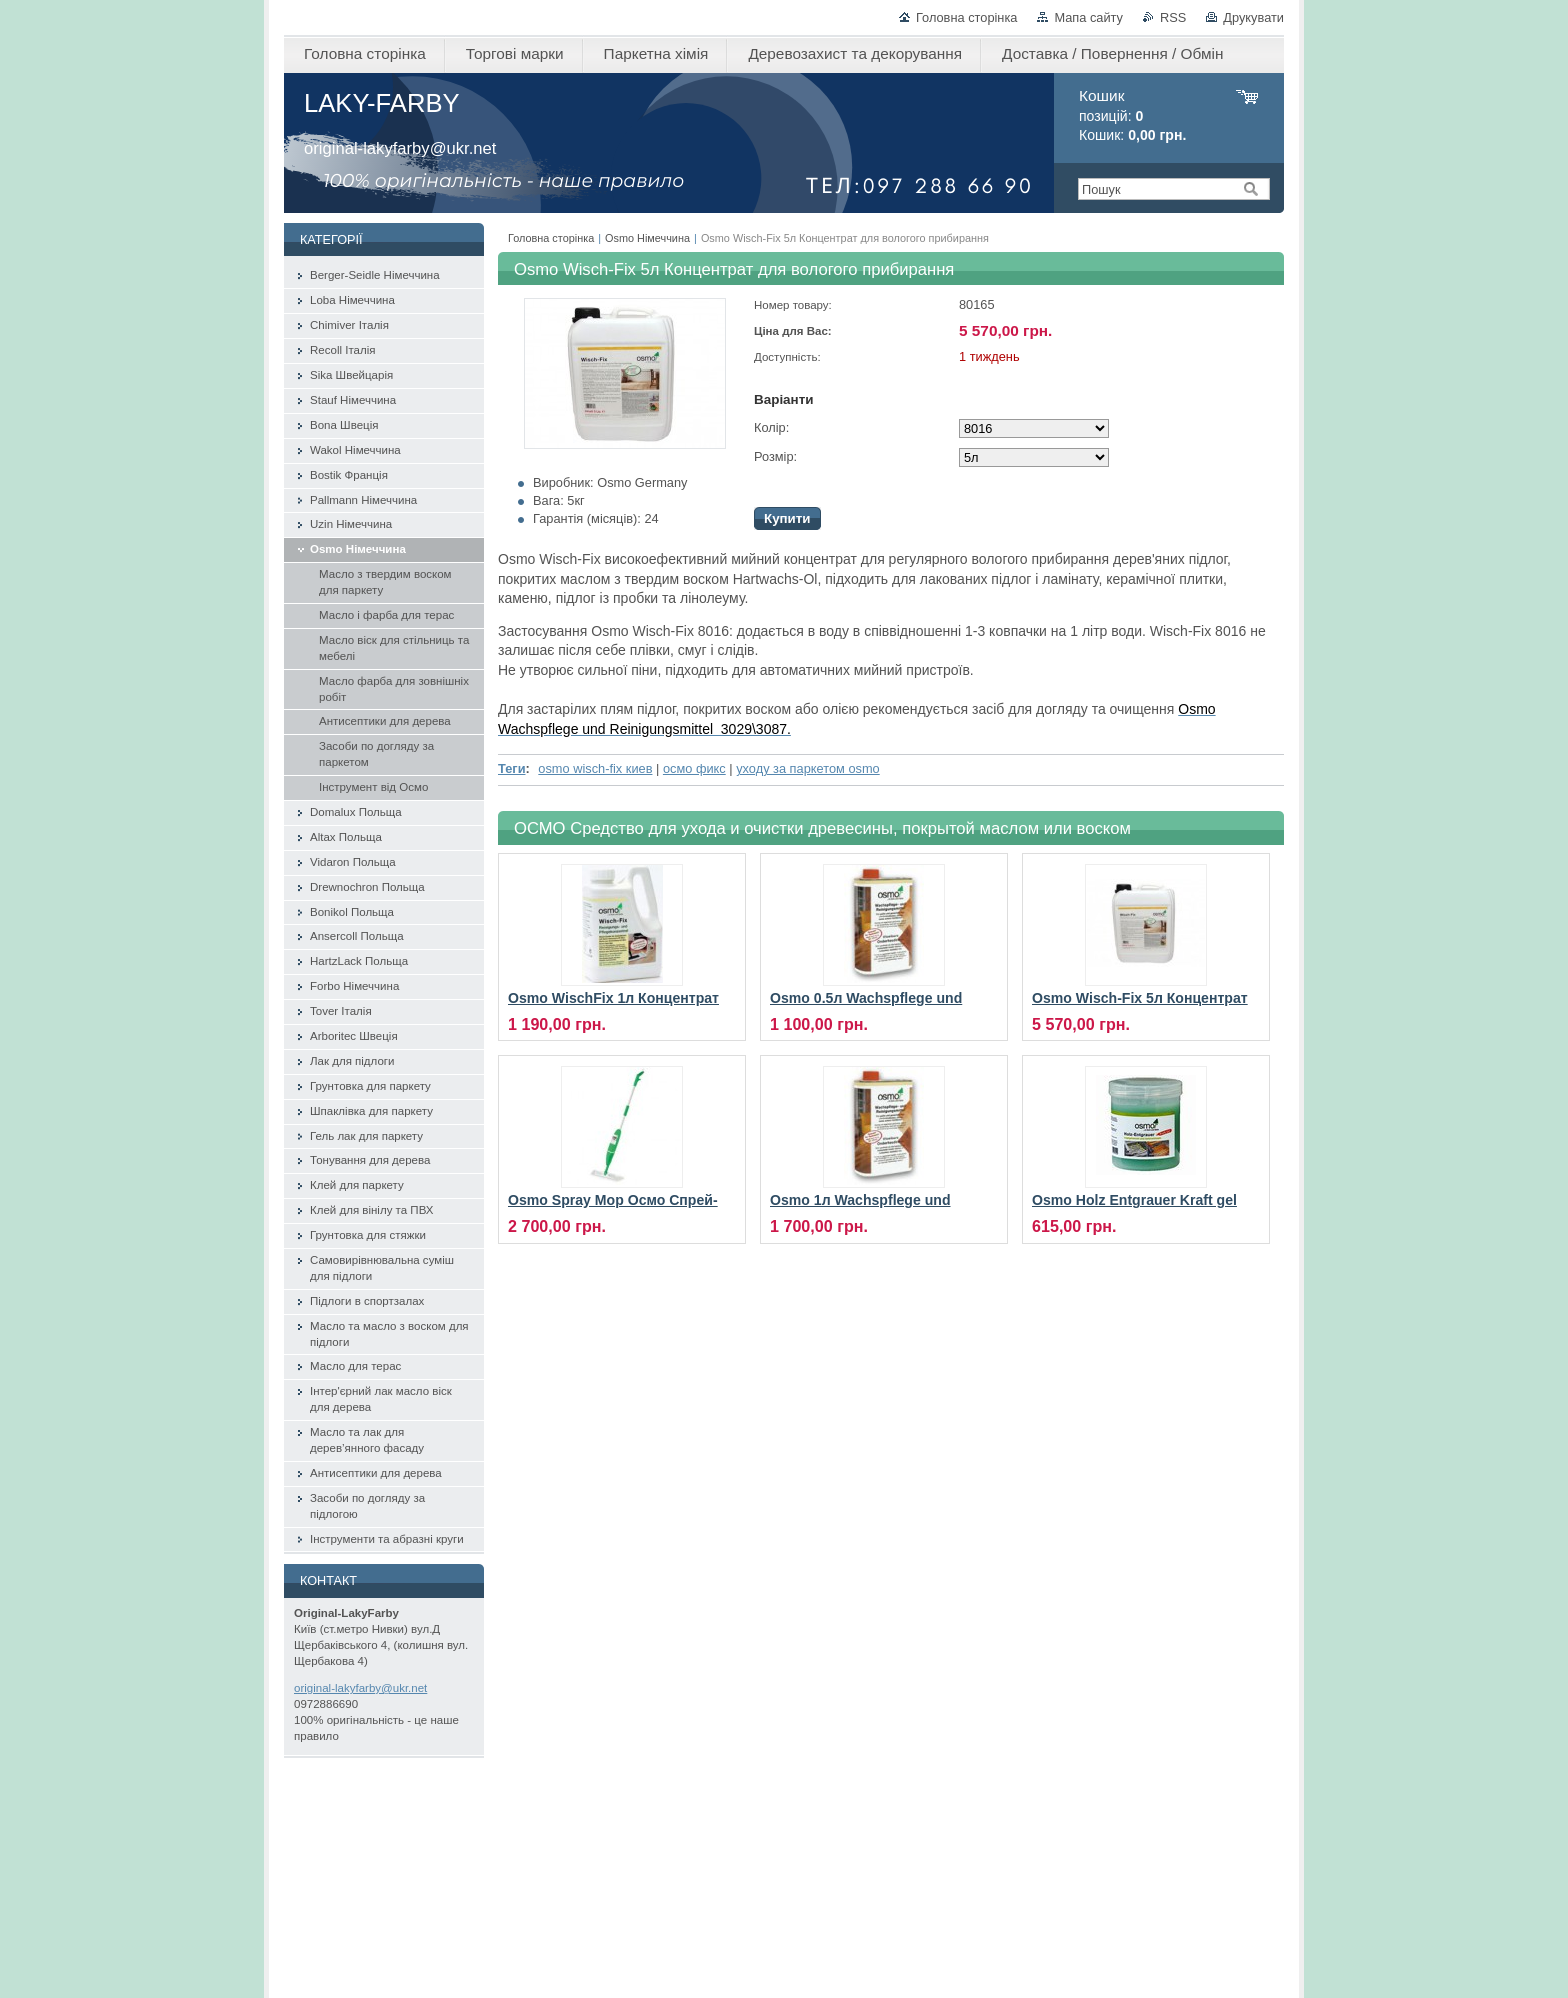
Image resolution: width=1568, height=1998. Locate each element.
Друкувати (1253, 17)
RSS (1173, 17)
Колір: (771, 427)
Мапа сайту (1088, 17)
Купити (787, 518)
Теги (512, 768)
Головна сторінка (966, 17)
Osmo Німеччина (647, 238)
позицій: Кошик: (1132, 115)
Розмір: (775, 456)
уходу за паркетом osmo (808, 768)
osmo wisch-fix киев (595, 768)
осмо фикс (694, 768)
